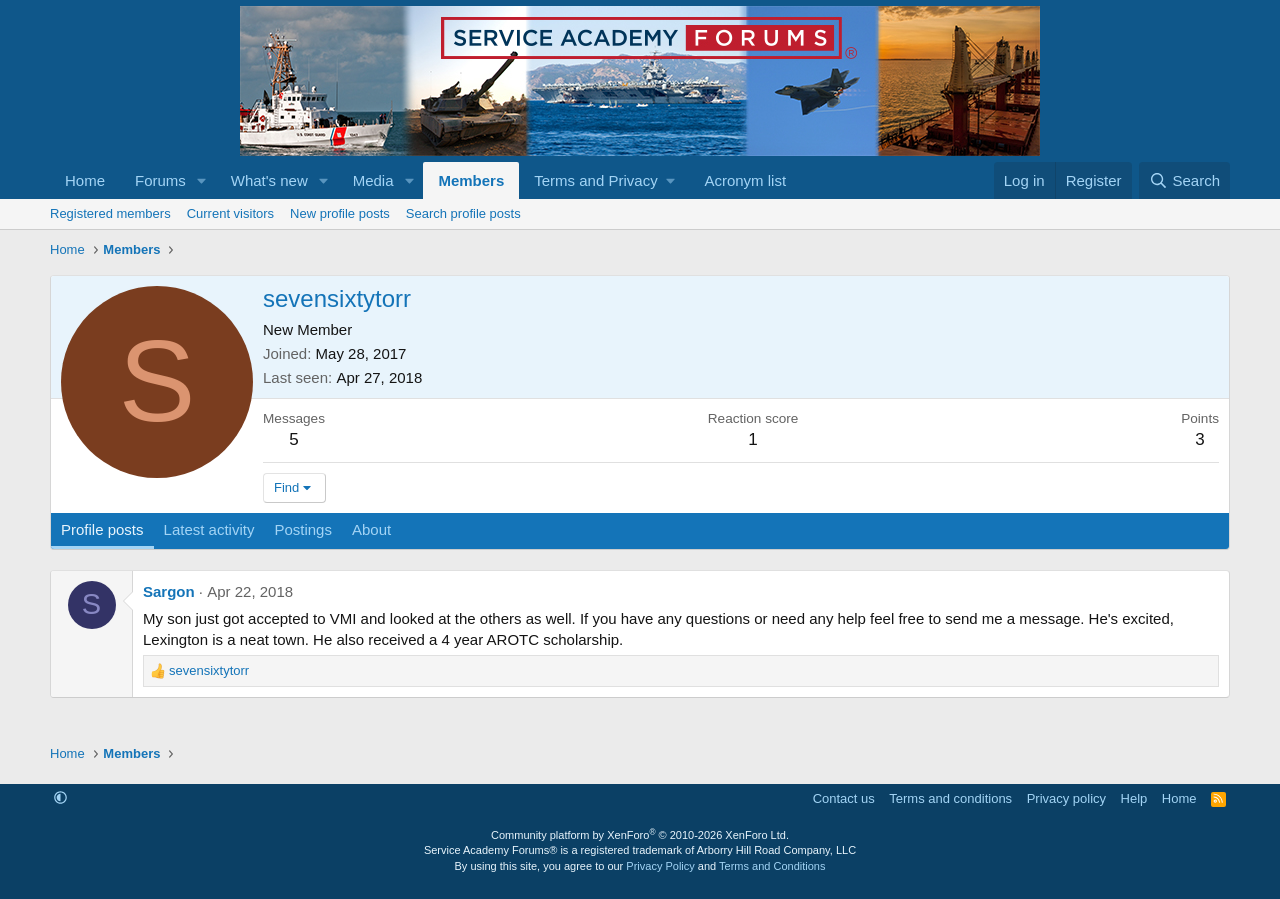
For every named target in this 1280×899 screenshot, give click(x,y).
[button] (202, 180)
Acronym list (745, 180)
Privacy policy (1066, 798)
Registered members (110, 213)
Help (1134, 798)
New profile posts (340, 213)
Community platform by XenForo (640, 835)
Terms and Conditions (772, 866)
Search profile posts (463, 213)
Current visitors (230, 213)
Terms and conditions (950, 798)
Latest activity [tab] (209, 529)
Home (85, 180)
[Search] (1184, 180)
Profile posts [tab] (102, 529)
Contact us (844, 798)
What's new (269, 180)
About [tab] (371, 529)
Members (471, 180)
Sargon (169, 591)
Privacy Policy (660, 866)
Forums (160, 180)
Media (373, 180)
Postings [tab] (303, 529)
